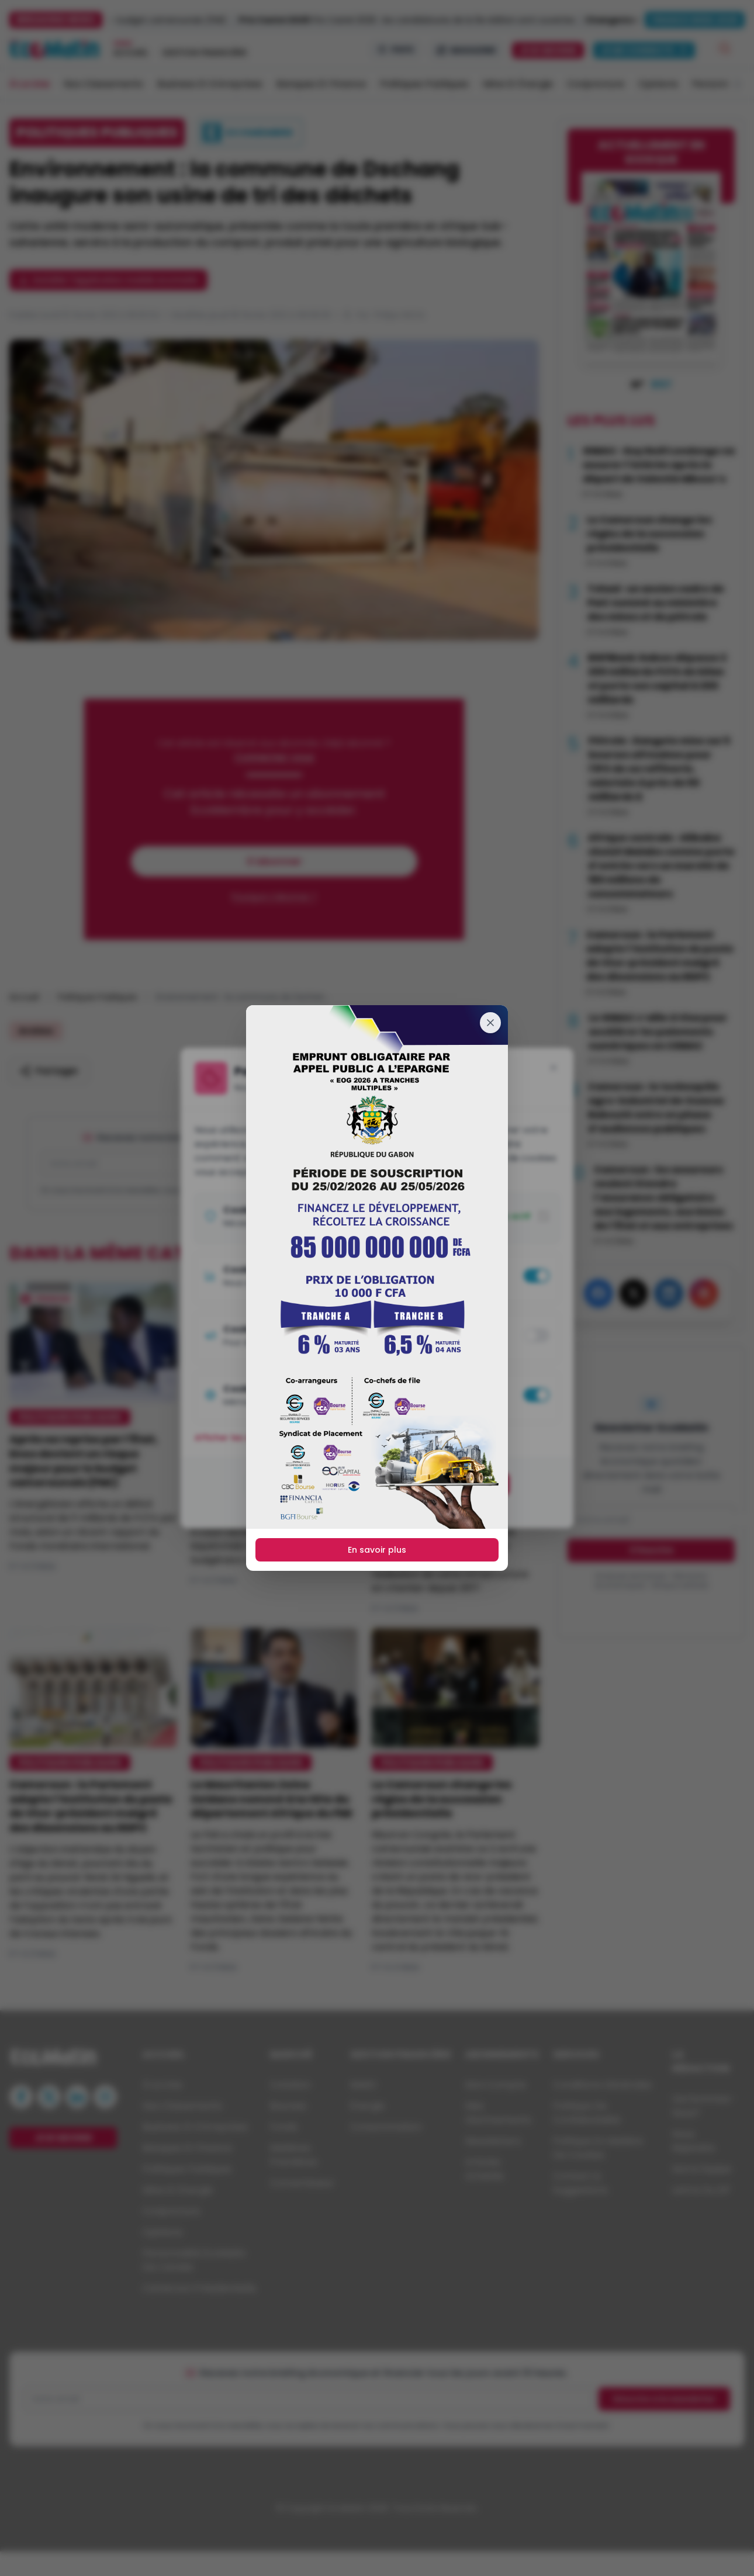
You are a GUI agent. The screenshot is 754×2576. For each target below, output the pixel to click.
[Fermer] (490, 1022)
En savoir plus (377, 1550)
